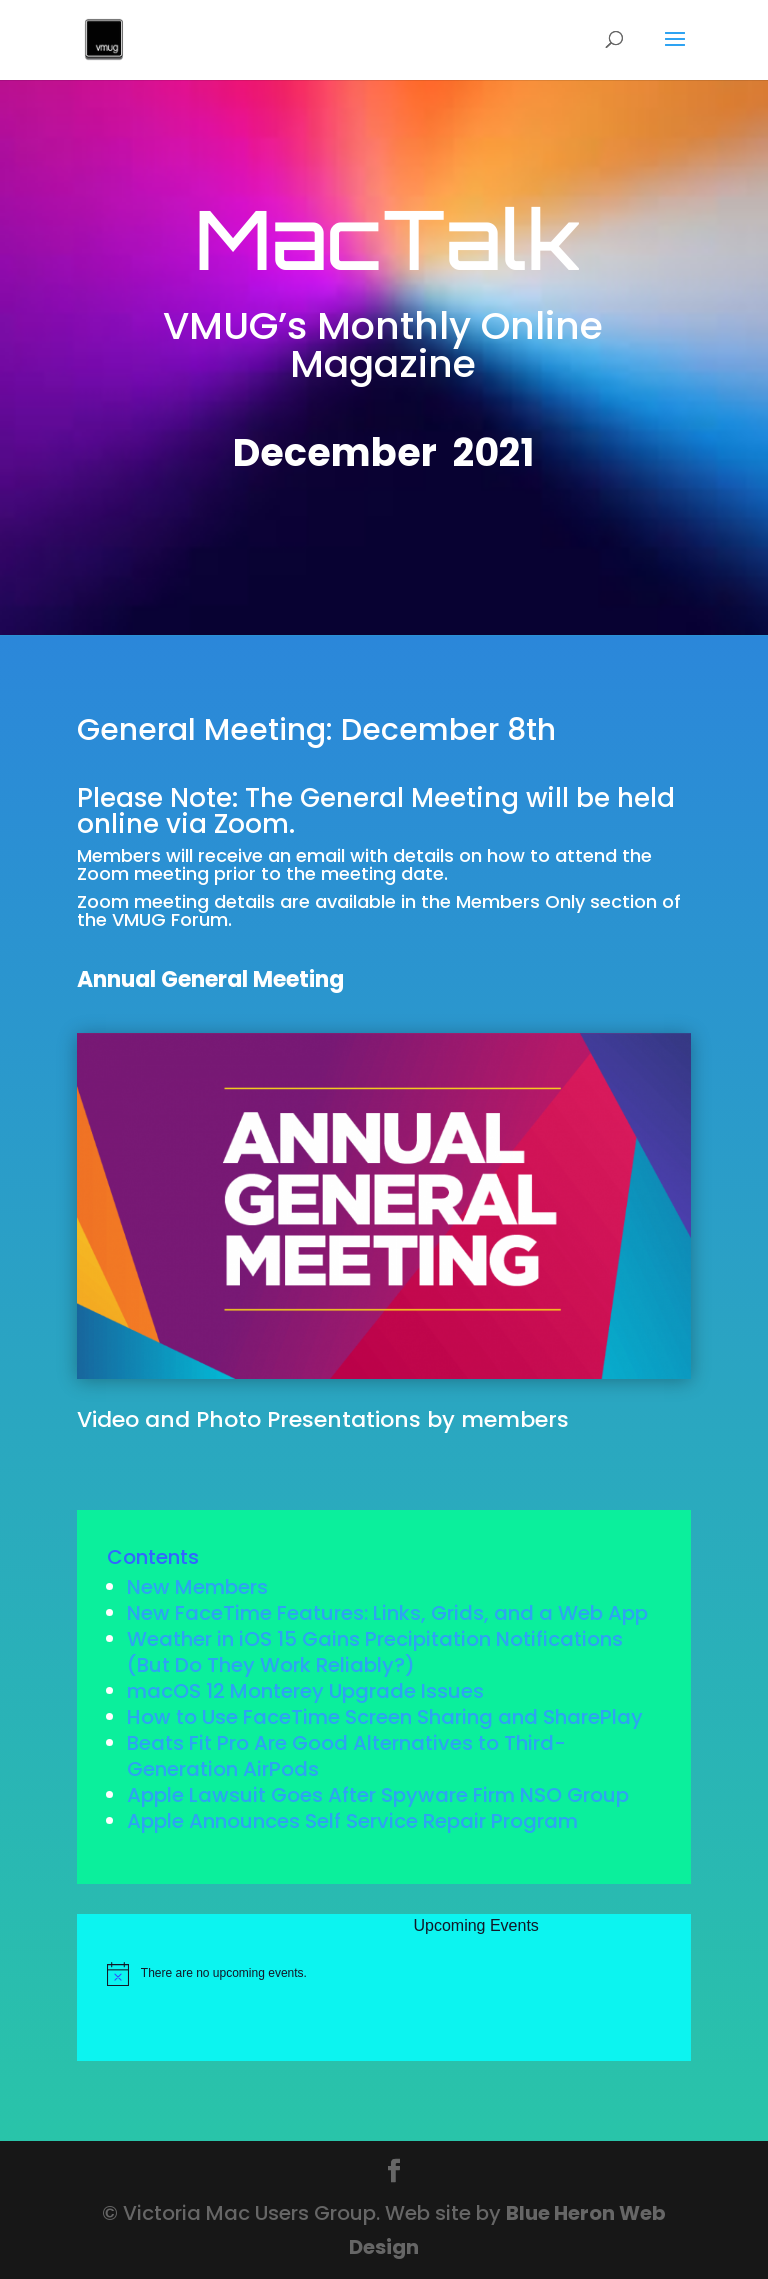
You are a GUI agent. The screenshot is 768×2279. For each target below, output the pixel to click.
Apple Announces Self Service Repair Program (352, 1821)
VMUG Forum (170, 919)
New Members (197, 1587)
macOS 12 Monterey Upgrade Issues (305, 1691)
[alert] (397, 1974)
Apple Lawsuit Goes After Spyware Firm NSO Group (378, 1795)
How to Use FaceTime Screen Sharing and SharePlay (385, 1717)
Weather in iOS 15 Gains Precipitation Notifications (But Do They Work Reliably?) (375, 1652)
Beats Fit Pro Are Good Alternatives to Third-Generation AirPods (346, 1756)
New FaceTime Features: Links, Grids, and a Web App (387, 1613)
